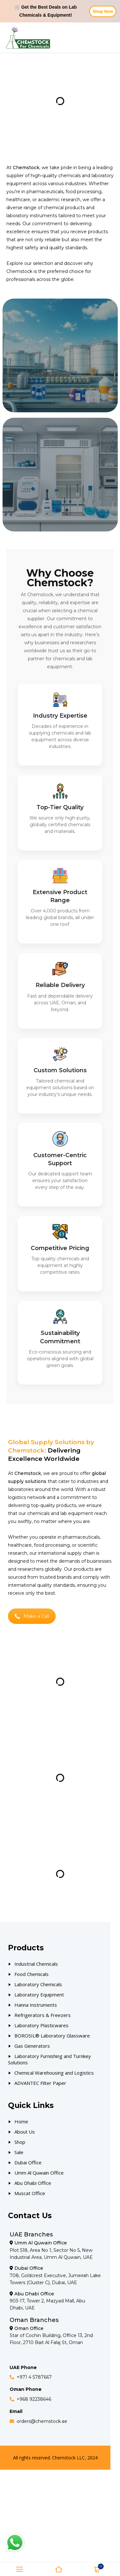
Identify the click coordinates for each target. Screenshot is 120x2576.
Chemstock (19, 271)
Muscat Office (29, 2193)
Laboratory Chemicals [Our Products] (38, 1984)
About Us (24, 2131)
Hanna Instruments (35, 2005)
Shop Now (102, 11)
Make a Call (32, 1616)
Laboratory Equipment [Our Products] (39, 1994)
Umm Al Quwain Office (39, 2172)
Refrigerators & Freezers (42, 2015)
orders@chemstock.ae (42, 2421)
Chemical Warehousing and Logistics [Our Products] (54, 2073)
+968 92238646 (34, 2399)
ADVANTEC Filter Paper (40, 2083)
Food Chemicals (31, 1974)
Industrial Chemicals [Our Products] (36, 1964)
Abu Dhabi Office (32, 2183)
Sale (18, 2152)
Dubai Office (28, 2162)
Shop (19, 2142)
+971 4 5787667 (34, 2377)
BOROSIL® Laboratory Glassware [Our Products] (52, 2035)
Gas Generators (32, 2046)
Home (21, 2121)
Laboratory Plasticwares (41, 2025)
